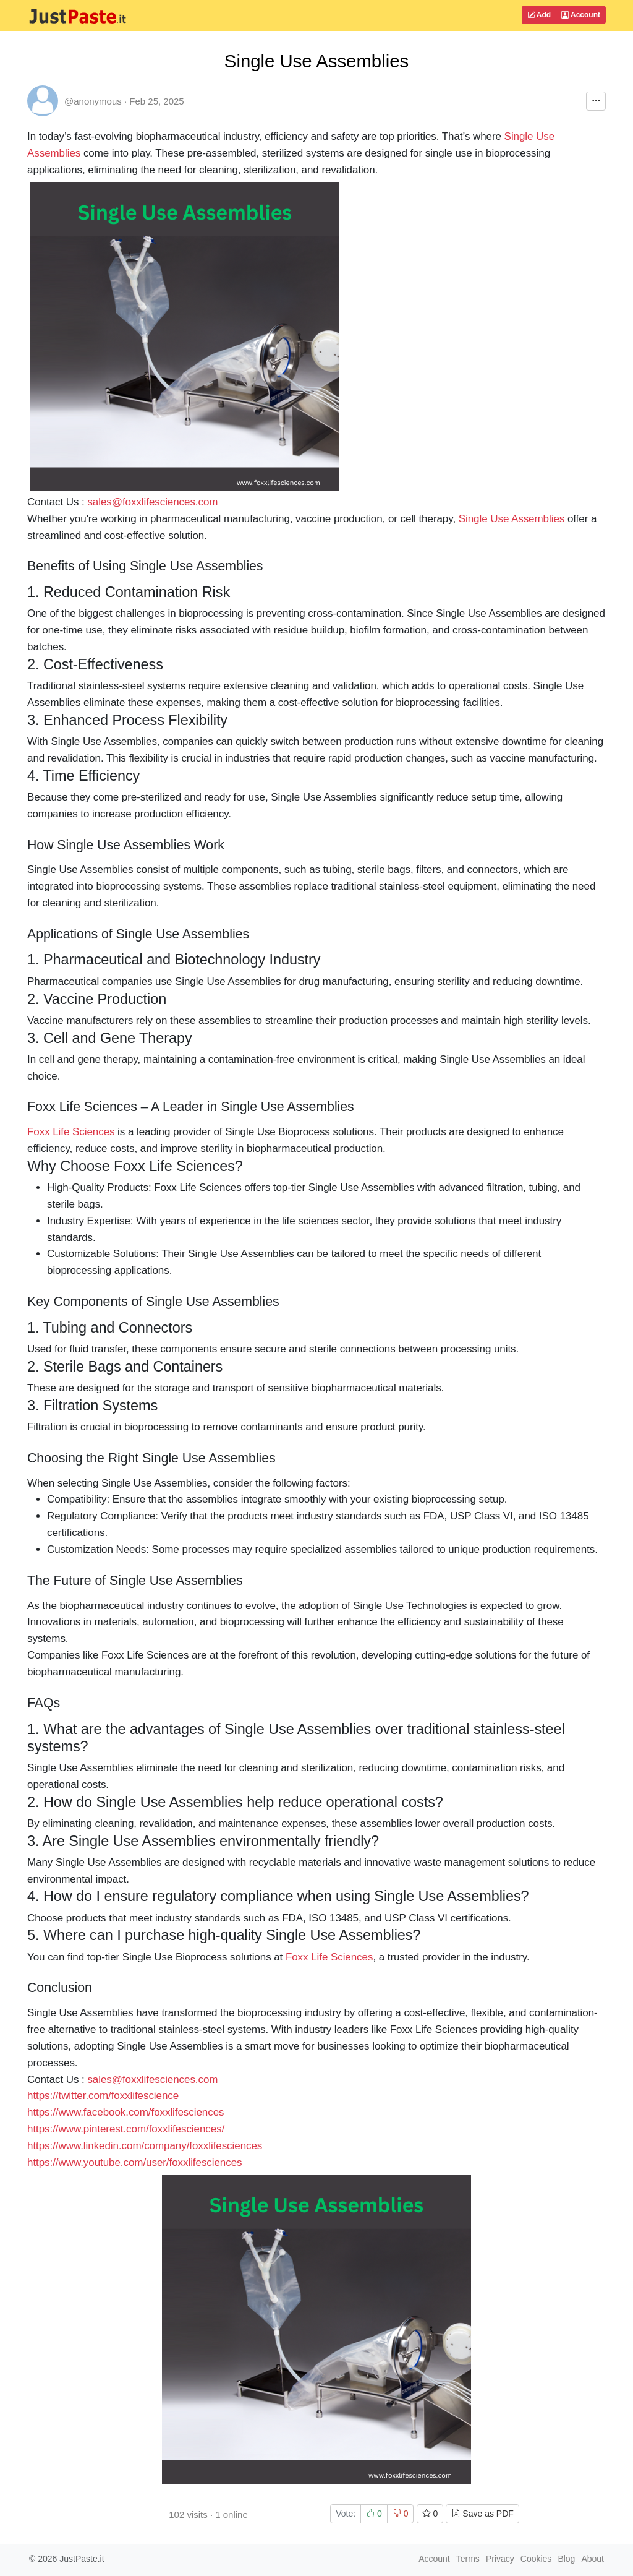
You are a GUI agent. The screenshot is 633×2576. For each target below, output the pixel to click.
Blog (566, 2559)
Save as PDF (482, 2513)
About (592, 2559)
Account (580, 15)
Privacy (500, 2559)
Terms (468, 2559)
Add (539, 15)
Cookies (536, 2559)
